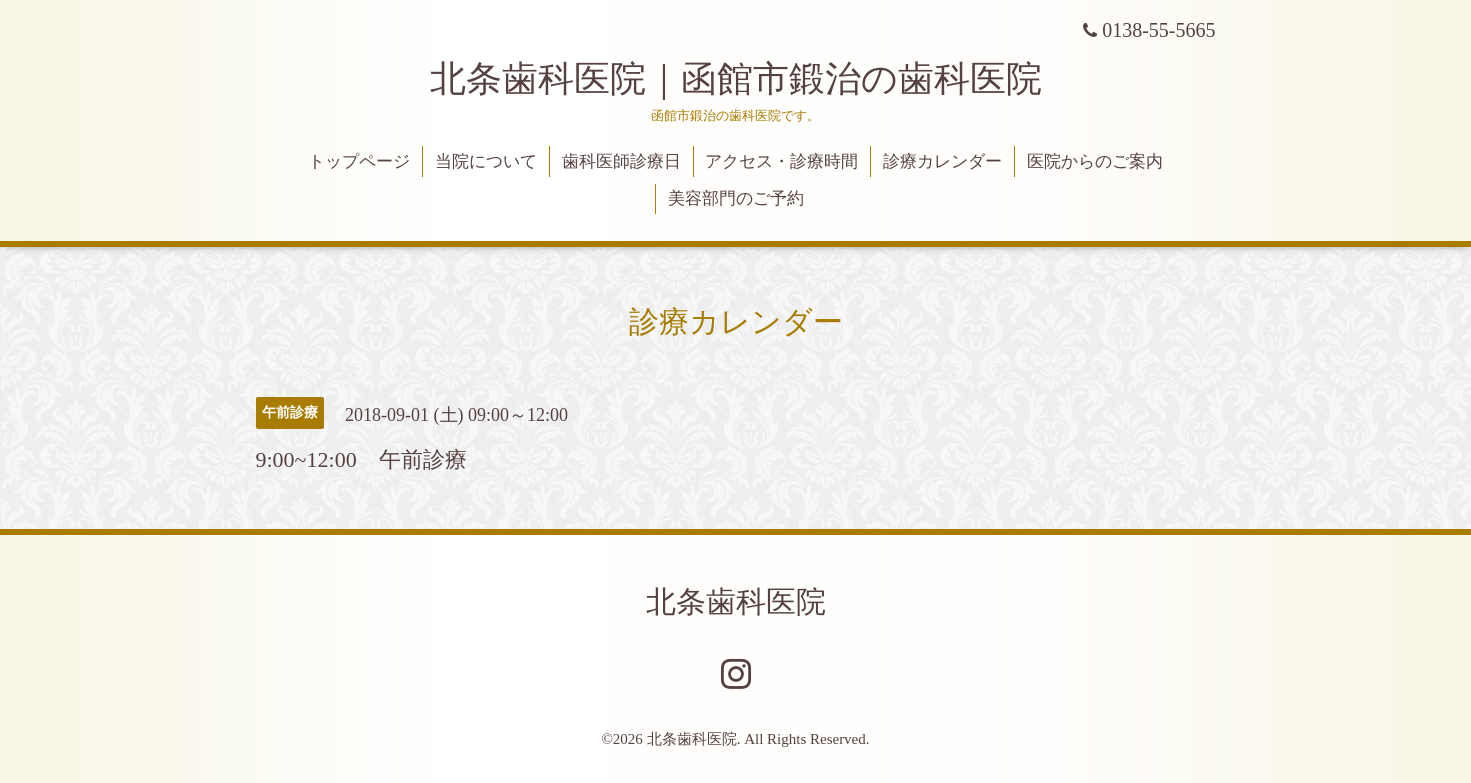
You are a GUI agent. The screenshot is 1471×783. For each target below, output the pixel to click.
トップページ (359, 161)
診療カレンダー (942, 161)
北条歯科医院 (736, 601)
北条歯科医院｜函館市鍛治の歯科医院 (754, 79)
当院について (486, 161)
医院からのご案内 (1095, 161)
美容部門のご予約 (736, 198)
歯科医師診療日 (621, 161)
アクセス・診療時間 (781, 161)
